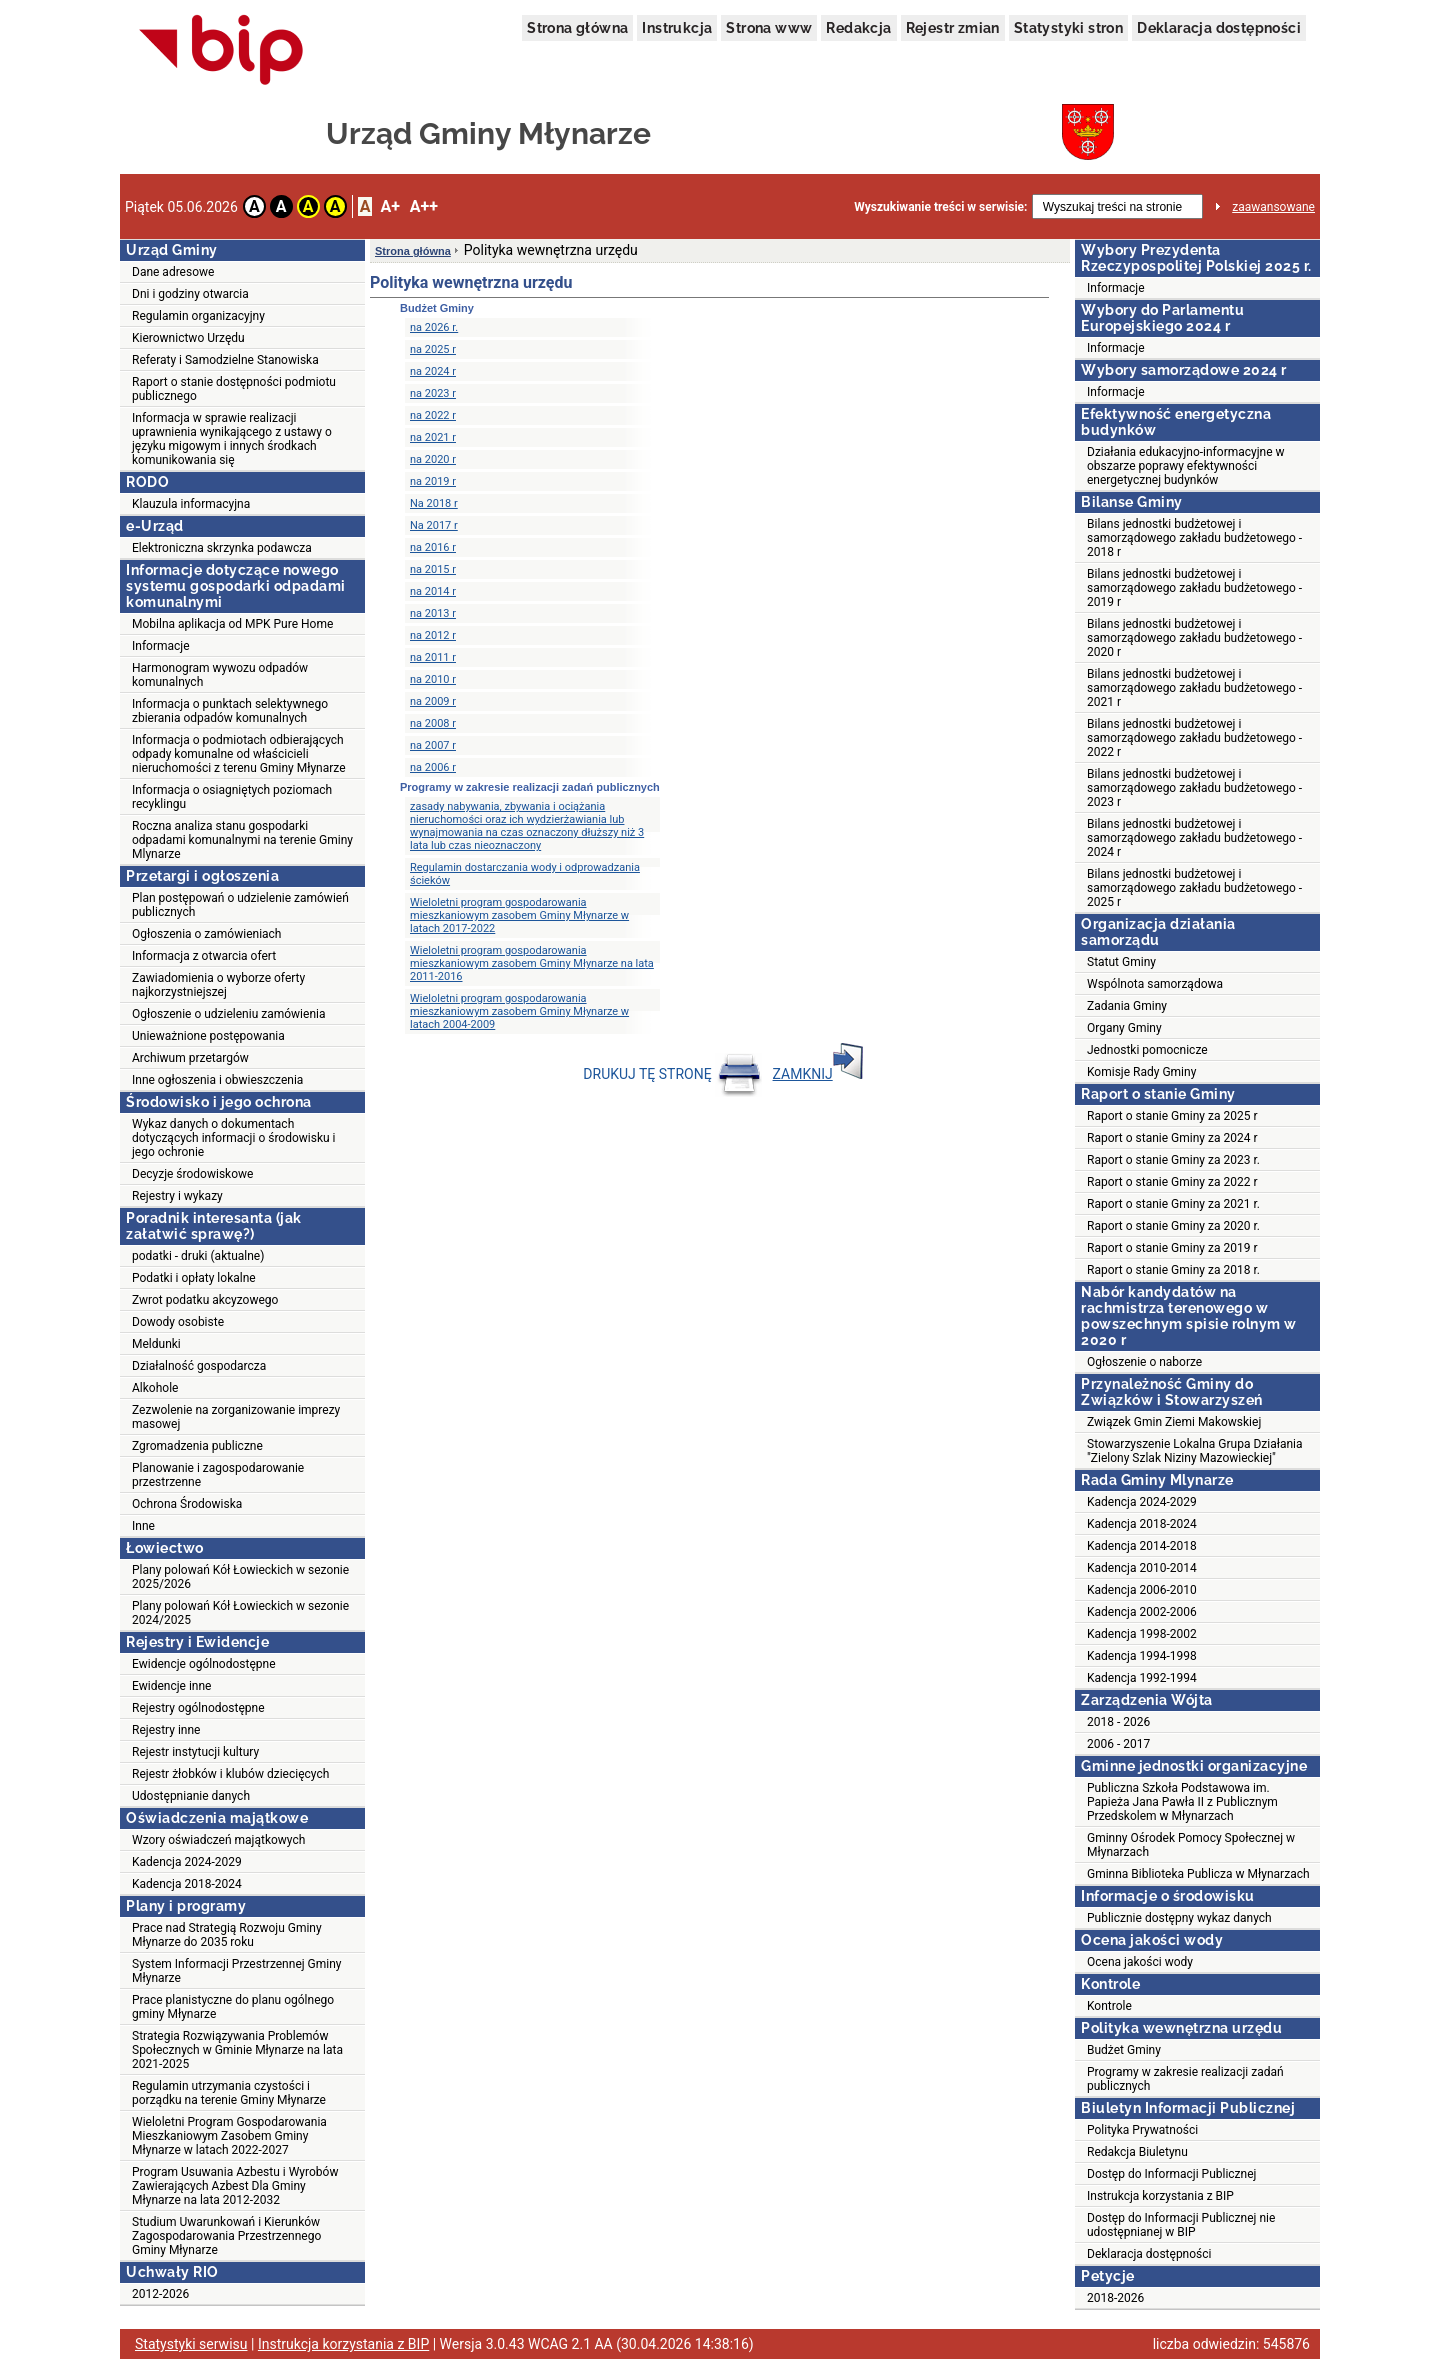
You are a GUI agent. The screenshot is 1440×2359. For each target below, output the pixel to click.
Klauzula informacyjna (191, 504)
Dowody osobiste (178, 1322)
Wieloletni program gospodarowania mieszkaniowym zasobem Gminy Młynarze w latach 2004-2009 (519, 1011)
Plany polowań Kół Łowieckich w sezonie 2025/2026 (240, 1577)
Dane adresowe (173, 272)
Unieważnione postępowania (208, 1036)
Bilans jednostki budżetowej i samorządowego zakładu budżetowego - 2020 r (1194, 638)
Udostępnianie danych (191, 1796)
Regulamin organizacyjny (198, 316)
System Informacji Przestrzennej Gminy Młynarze (237, 1971)
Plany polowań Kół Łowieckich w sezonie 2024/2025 (240, 1613)
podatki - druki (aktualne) (198, 1256)
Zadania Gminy (1127, 1006)
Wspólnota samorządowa (1155, 984)
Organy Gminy (1124, 1028)
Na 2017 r (434, 525)
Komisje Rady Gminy (1141, 1072)
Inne (143, 1526)
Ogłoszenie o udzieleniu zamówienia (228, 1014)
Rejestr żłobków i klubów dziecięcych (230, 1774)
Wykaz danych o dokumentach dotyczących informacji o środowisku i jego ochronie (234, 1138)
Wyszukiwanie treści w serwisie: (940, 207)
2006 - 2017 (1118, 1744)
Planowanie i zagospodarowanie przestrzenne (218, 1475)
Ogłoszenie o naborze (1144, 1362)
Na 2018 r (434, 503)
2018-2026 (1115, 2298)
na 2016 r (433, 547)
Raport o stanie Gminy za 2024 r (1172, 1138)
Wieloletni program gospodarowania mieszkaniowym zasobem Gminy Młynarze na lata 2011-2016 (532, 963)
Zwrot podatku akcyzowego (205, 1300)
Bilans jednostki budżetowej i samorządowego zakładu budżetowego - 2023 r (1194, 788)
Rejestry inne (166, 1730)
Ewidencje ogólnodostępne (204, 1664)
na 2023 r (433, 393)
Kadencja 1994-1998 (1142, 1656)
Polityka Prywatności (1142, 2130)
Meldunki (156, 1344)
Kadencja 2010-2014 (1142, 1568)
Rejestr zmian (953, 28)
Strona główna (577, 28)
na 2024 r (433, 371)
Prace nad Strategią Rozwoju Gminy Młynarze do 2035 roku (227, 1935)
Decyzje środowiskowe (192, 1174)
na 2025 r (433, 349)
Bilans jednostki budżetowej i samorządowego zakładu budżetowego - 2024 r (1194, 838)
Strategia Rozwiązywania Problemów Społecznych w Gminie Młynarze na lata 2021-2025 (237, 2050)
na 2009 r (433, 701)
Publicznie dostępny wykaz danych (1179, 1918)
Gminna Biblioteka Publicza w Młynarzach (1198, 1874)
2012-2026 (160, 2294)
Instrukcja (677, 28)
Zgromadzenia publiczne (197, 1446)
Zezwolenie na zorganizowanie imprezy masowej (236, 1417)
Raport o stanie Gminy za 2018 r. (1173, 1270)
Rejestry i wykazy (177, 1196)
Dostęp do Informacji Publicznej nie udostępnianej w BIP (1181, 2225)
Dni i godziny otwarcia (190, 294)
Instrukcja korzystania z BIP (1160, 2196)
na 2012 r (433, 635)
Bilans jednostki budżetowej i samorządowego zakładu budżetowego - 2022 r (1194, 738)
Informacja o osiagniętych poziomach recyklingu (232, 797)
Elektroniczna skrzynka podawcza (222, 548)
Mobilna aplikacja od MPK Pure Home (232, 624)
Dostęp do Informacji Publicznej (1171, 2174)
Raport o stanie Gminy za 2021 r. (1173, 1204)
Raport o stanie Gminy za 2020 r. (1173, 1226)
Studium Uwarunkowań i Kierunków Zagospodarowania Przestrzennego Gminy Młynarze (226, 2236)
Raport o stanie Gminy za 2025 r (1172, 1116)
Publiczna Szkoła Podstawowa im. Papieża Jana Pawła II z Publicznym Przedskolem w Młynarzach (1182, 1802)
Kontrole (1109, 2006)
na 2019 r (433, 481)
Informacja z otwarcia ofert (204, 956)
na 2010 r (433, 679)
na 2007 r (433, 745)
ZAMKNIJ (818, 1074)
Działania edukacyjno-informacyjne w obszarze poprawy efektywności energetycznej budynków (1186, 466)
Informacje (161, 646)
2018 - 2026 (1118, 1722)
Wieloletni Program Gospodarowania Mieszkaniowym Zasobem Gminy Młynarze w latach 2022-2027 (229, 2136)
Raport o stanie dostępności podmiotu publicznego (234, 389)
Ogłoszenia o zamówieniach (206, 934)
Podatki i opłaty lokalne (194, 1278)
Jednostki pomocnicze (1147, 1050)
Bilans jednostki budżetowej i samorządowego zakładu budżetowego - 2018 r (1194, 538)
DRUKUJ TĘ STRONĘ (672, 1074)
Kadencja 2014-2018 (1142, 1546)
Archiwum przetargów (190, 1058)
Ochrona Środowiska (187, 1504)
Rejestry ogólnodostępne (198, 1708)
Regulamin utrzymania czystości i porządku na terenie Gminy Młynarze (229, 2093)
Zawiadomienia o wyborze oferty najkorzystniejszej (218, 985)
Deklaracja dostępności (1219, 28)
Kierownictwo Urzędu (188, 338)
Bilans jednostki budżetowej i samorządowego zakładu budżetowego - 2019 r (1194, 588)
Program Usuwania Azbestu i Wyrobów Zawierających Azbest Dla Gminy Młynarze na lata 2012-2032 (235, 2186)
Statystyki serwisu (191, 2344)
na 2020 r (433, 459)
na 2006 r (433, 767)
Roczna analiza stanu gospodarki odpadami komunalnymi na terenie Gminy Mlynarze (242, 840)
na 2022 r (433, 415)
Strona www (769, 28)
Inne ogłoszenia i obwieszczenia (217, 1080)
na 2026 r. (434, 327)
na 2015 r (433, 569)
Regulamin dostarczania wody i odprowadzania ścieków (525, 874)
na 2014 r (433, 591)
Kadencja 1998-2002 (1142, 1634)
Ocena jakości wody (1140, 1962)
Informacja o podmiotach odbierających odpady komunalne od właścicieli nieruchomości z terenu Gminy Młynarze (239, 754)
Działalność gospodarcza (199, 1366)
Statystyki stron (1068, 28)
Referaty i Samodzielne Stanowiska (225, 360)
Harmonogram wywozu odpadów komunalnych (220, 675)
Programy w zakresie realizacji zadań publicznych (1185, 2079)
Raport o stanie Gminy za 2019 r (1172, 1248)
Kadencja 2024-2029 (187, 1862)
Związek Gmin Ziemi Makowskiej (1174, 1422)
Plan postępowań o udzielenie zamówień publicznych (240, 905)
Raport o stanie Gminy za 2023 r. (1173, 1160)
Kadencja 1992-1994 (1142, 1678)
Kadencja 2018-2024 (187, 1884)
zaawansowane (1273, 207)
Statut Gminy (1121, 962)
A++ (424, 206)
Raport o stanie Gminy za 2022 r (1172, 1182)
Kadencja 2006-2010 (1142, 1590)
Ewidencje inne (171, 1686)
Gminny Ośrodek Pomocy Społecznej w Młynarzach (1191, 1845)
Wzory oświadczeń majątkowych (218, 1840)
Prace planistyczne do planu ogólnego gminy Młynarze (233, 2007)
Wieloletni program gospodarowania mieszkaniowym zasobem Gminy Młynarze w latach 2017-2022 (519, 915)
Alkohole (155, 1388)
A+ (389, 206)
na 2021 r (433, 437)
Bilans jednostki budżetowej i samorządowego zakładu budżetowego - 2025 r (1194, 888)
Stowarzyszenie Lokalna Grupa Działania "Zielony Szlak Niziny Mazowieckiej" (1195, 1451)
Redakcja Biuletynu (1137, 2152)
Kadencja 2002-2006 (1142, 1612)
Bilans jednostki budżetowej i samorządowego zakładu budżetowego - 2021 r (1194, 688)
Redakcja (858, 28)
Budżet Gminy (1124, 2050)
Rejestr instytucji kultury (195, 1752)
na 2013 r (433, 613)
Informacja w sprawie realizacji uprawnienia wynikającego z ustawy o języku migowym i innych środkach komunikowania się (232, 439)
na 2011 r (433, 657)
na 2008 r (433, 723)
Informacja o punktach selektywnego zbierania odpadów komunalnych (230, 711)
